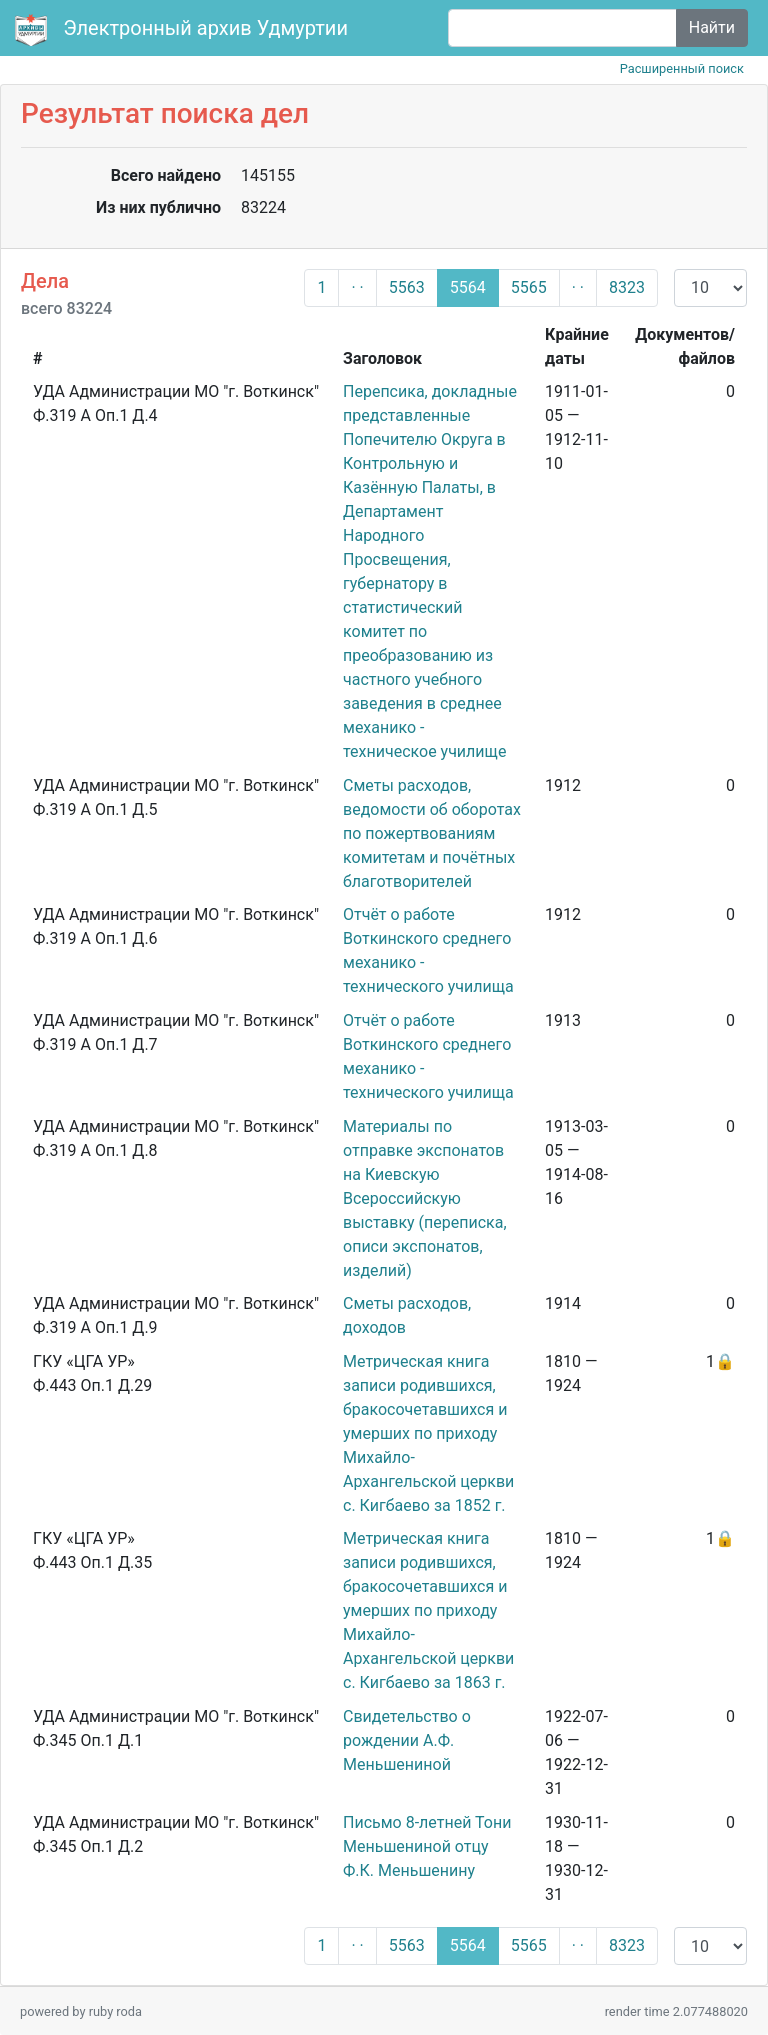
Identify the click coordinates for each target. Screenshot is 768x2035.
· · (357, 287)
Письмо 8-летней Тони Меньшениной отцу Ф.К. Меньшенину (427, 1846)
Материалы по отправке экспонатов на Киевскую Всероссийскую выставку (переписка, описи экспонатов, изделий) (425, 1198)
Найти (712, 27)
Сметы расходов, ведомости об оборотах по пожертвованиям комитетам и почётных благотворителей (432, 833)
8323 (627, 287)
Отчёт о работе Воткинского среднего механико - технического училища (428, 950)
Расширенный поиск (682, 68)
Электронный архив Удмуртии (184, 30)
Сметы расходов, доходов (407, 1315)
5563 (407, 287)
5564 (468, 287)
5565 (529, 287)
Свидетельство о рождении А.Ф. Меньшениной (407, 1740)
